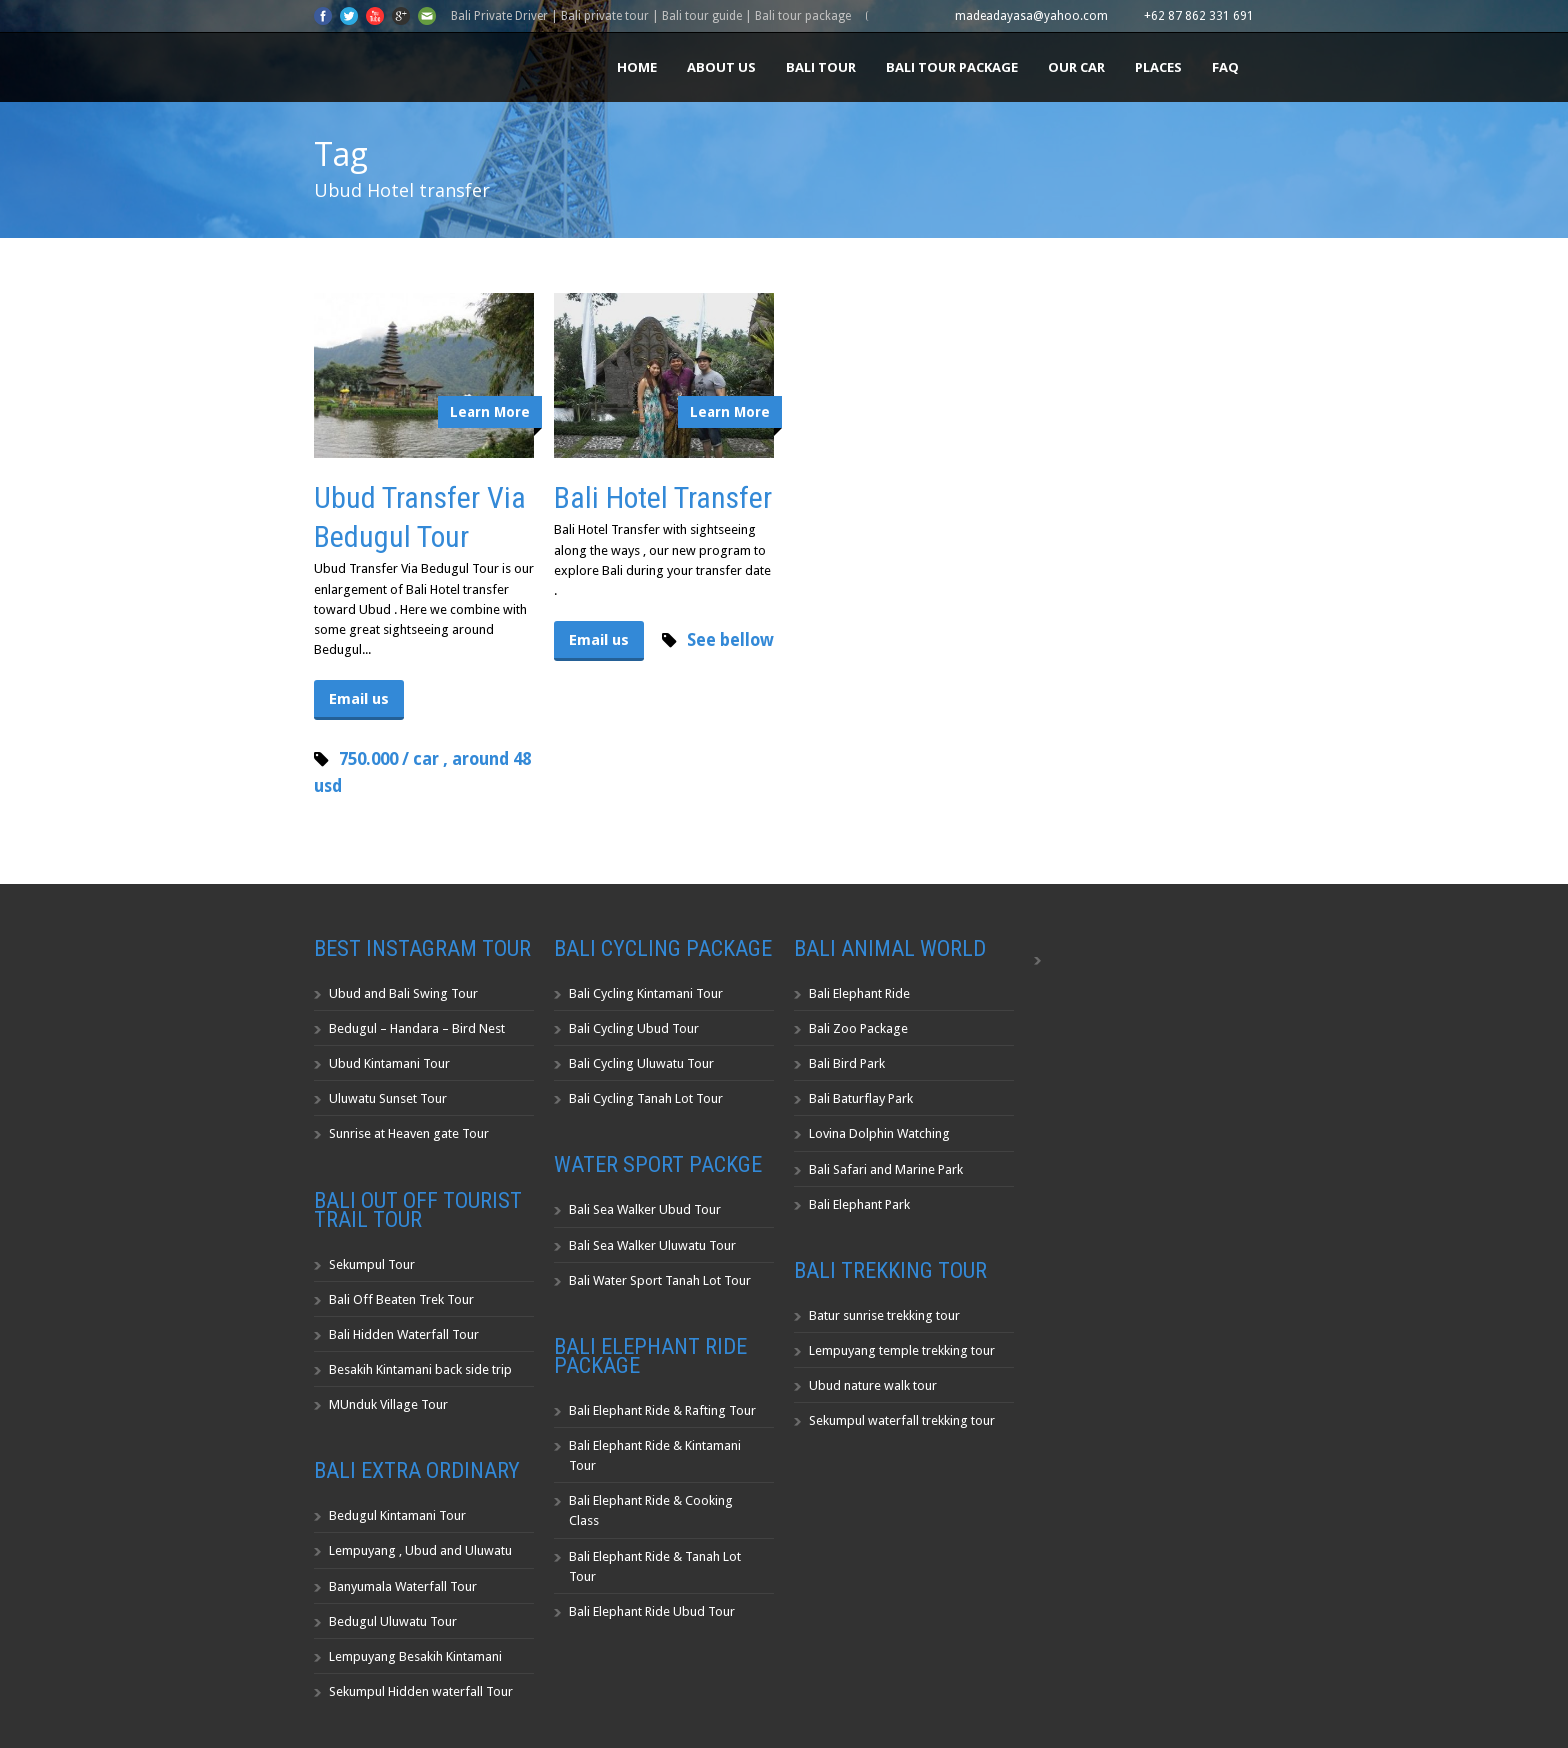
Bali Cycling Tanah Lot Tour (646, 1098)
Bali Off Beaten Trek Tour (401, 1299)
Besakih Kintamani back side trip (420, 1369)
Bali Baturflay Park (861, 1098)
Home (637, 67)
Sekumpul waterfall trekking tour (902, 1420)
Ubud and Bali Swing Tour (403, 993)
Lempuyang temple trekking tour (902, 1350)
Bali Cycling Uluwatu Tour (641, 1063)
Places (1158, 67)
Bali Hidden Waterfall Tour (404, 1334)
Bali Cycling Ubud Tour (634, 1028)
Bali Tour (821, 67)
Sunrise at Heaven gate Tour (409, 1133)
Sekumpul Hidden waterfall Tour (421, 1691)
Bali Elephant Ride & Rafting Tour (662, 1410)
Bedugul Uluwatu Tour (393, 1621)
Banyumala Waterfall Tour (403, 1586)
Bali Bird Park (847, 1063)
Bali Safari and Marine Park (886, 1169)
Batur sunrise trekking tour (884, 1315)
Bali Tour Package (952, 67)
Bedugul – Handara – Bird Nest (417, 1028)
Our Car (1076, 67)
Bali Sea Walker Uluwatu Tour (652, 1245)
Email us (359, 699)
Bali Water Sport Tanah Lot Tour (660, 1280)
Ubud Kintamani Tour (389, 1063)
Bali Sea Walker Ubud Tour (645, 1209)
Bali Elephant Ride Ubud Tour (652, 1611)
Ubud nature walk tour (873, 1385)
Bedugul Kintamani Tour (397, 1515)
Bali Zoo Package (858, 1028)
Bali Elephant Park (859, 1204)
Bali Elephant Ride (859, 993)
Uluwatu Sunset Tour (388, 1098)
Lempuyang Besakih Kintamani (415, 1656)
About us (721, 67)
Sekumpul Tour (372, 1264)
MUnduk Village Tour (388, 1404)
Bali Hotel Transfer (663, 497)
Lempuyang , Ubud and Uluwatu (420, 1550)
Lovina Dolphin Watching (879, 1133)
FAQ (1225, 67)
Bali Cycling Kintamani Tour (646, 993)
